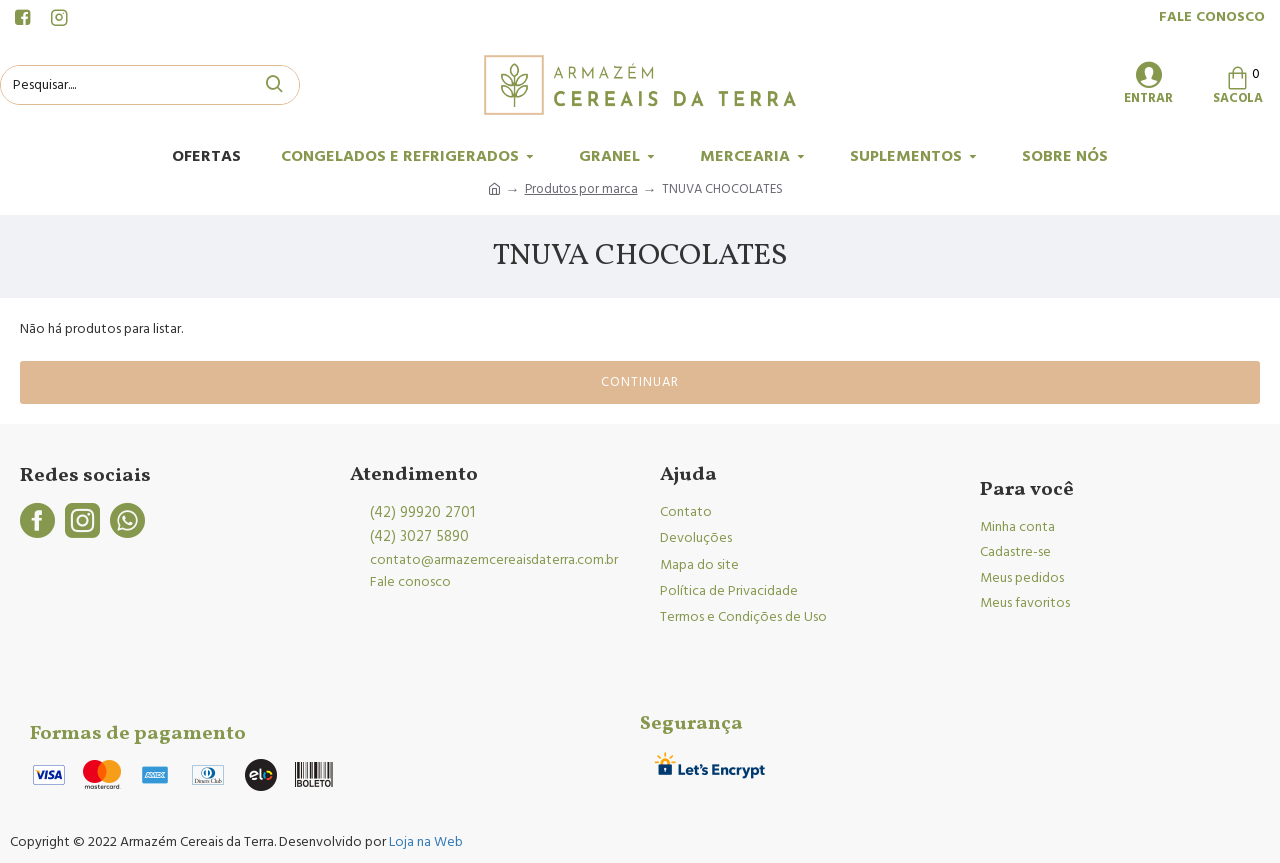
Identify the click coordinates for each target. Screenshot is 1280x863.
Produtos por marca (581, 189)
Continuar (640, 382)
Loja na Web (424, 842)
